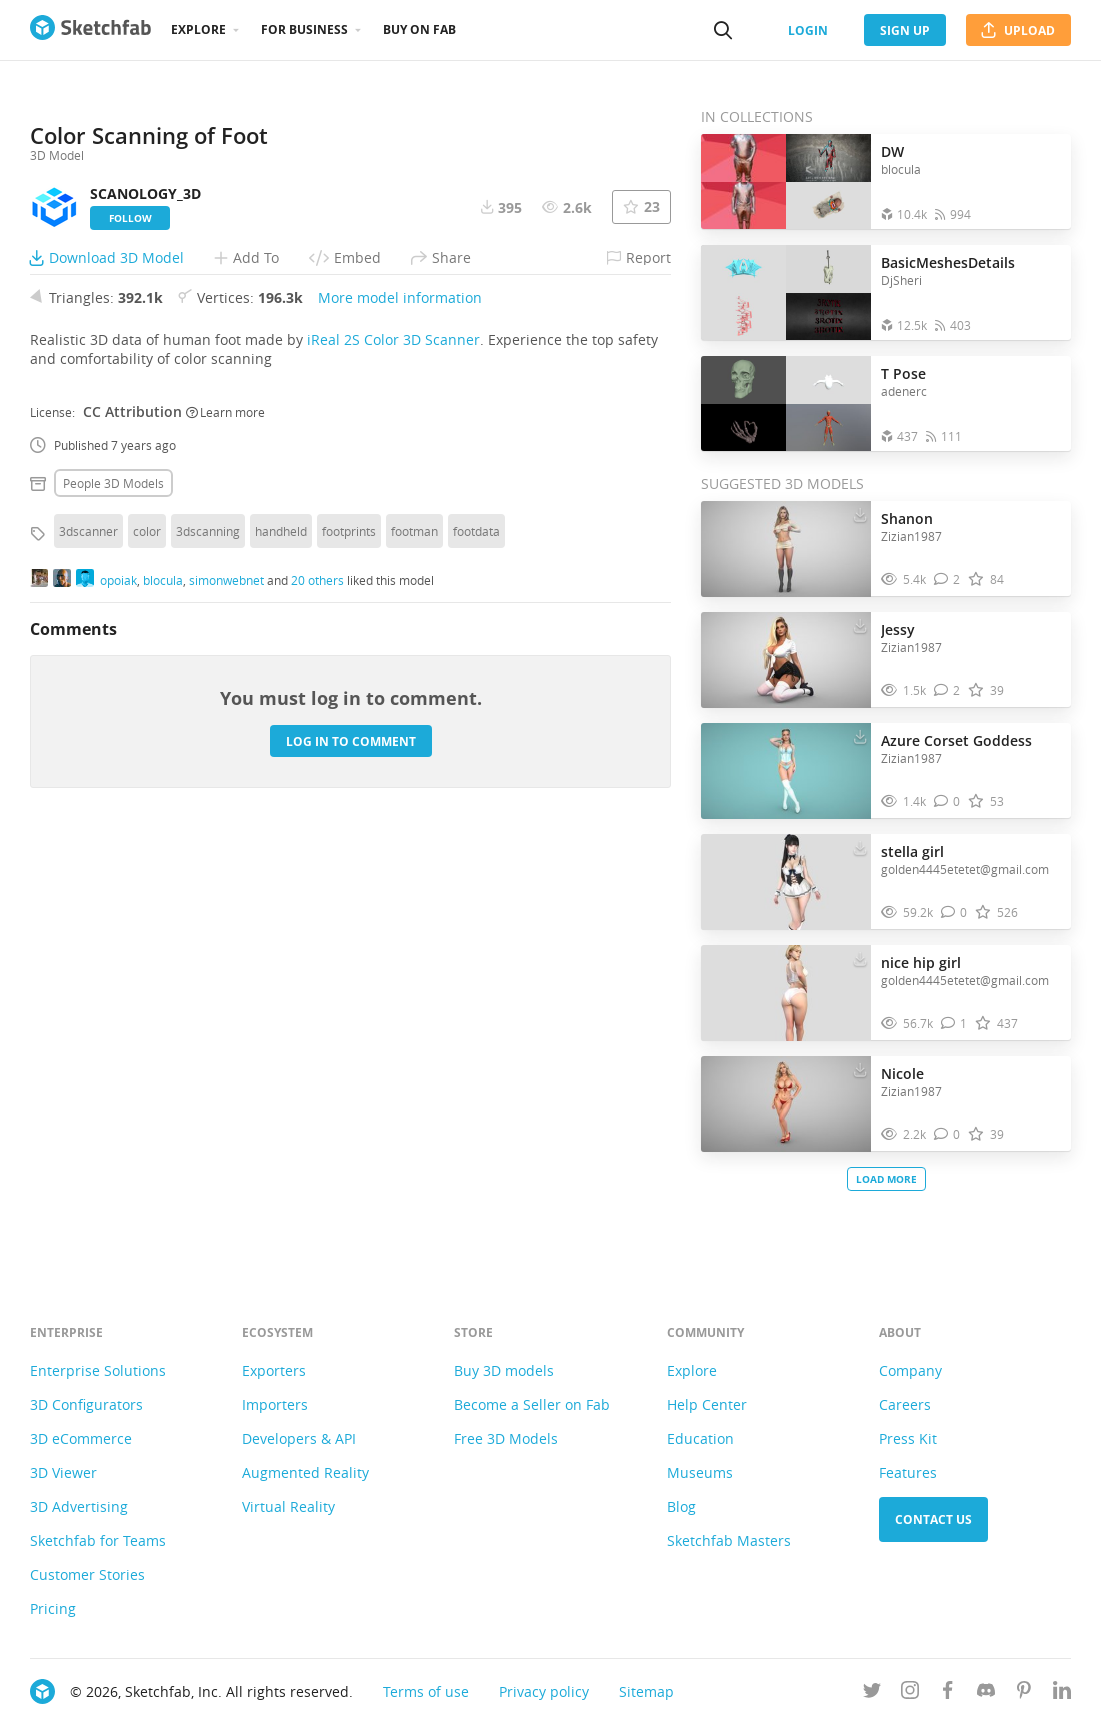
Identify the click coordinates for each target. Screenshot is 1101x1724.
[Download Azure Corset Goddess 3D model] (860, 736)
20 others (317, 938)
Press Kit (908, 1438)
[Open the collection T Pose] (786, 403)
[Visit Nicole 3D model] (786, 1104)
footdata (476, 890)
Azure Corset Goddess (956, 740)
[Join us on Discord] (986, 1693)
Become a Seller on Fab (532, 1404)
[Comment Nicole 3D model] (947, 1134)
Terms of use (426, 1691)
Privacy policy (544, 1691)
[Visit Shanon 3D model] (786, 549)
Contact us (933, 1519)
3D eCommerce (81, 1438)
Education (700, 1438)
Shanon (907, 518)
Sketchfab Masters (729, 1540)
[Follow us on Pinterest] (1024, 1693)
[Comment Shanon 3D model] (947, 579)
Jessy (898, 629)
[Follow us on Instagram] (910, 1693)
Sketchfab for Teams (98, 1540)
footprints (349, 890)
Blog (681, 1506)
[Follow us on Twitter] (872, 1693)
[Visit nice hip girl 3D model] (786, 993)
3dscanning (208, 890)
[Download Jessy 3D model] (860, 625)
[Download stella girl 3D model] (860, 847)
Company (910, 1370)
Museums (700, 1472)
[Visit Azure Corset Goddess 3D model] (786, 771)
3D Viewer (63, 1472)
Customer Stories (87, 1574)
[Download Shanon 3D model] (860, 514)
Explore (198, 29)
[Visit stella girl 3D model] (786, 882)
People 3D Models (113, 842)
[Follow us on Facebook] (948, 1693)
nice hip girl (921, 962)
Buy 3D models (504, 1370)
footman (414, 890)
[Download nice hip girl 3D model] (860, 958)
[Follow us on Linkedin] (1062, 1693)
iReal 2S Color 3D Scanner (393, 698)
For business (304, 29)
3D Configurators (86, 1404)
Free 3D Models (506, 1438)
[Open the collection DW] (786, 181)
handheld (281, 890)
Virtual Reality (288, 1506)
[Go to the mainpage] (90, 30)
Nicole (902, 1073)
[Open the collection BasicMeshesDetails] (786, 292)
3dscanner (88, 890)
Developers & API (299, 1438)
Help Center (707, 1404)
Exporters (274, 1370)
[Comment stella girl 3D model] (954, 912)
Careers (905, 1404)
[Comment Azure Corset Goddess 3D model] (947, 801)
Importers (275, 1404)
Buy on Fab (419, 29)
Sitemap (646, 1691)
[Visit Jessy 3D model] (786, 660)
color (147, 890)
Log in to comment (351, 1099)
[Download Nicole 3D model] (860, 1069)
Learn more (225, 770)
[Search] (723, 30)
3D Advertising (79, 1506)
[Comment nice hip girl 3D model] (954, 1023)
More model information (400, 656)
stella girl (912, 851)
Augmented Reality (305, 1472)
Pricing (53, 1608)
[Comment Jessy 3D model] (947, 690)
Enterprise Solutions (98, 1370)
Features (908, 1472)
